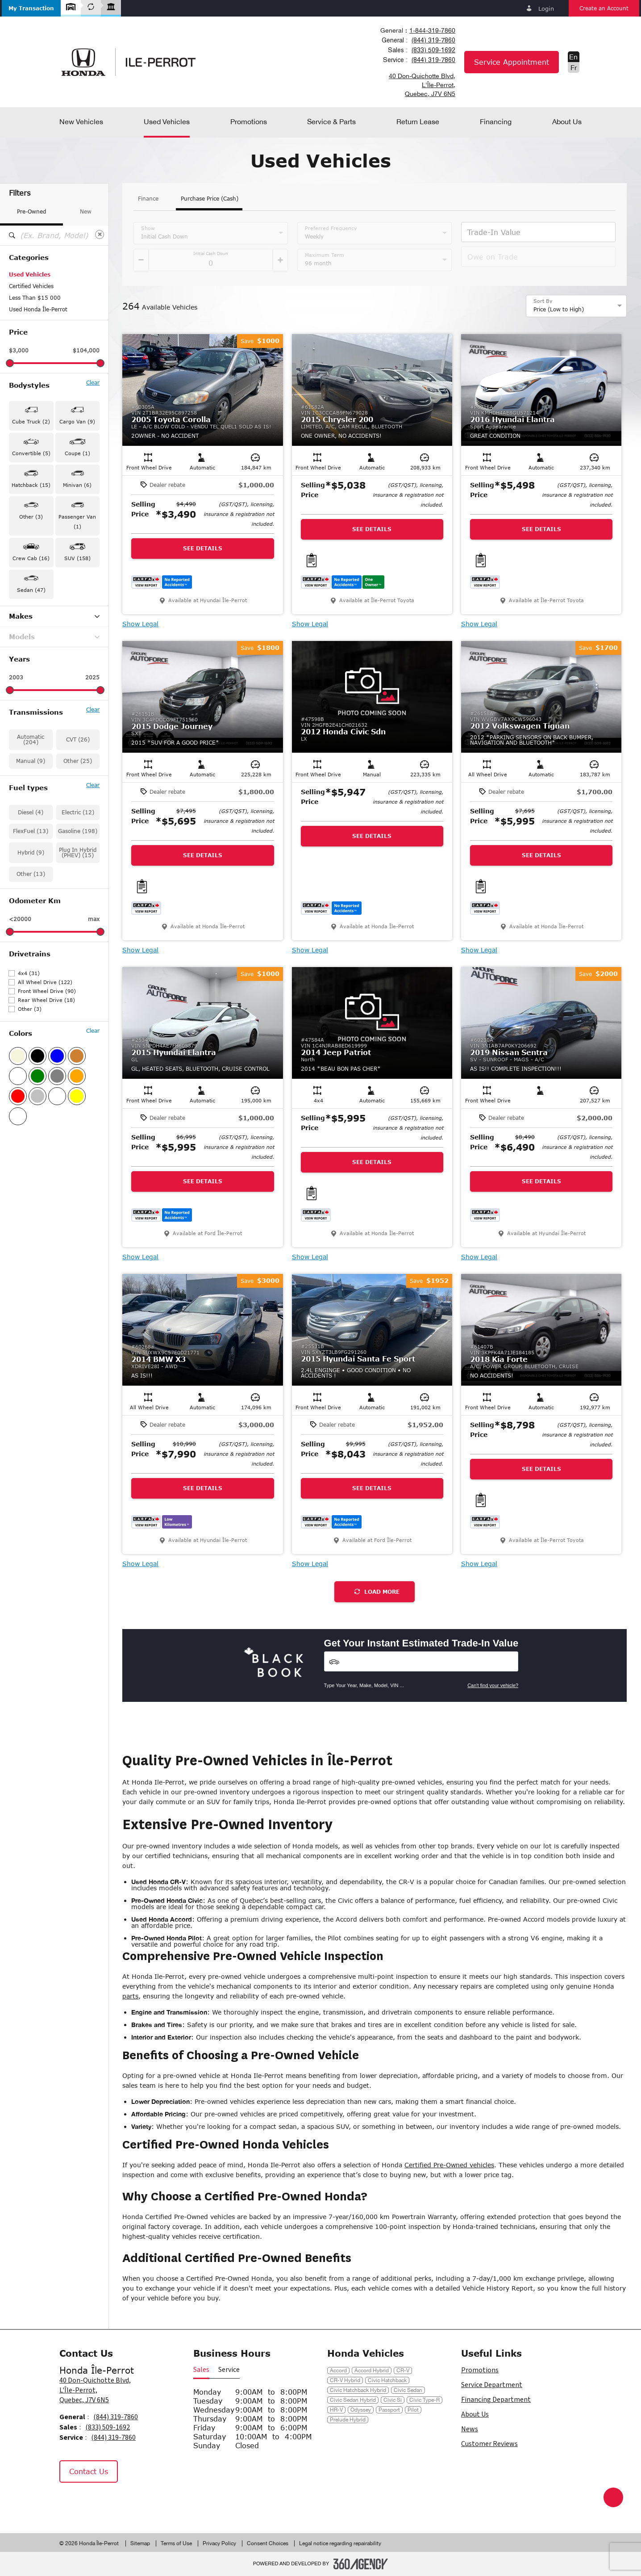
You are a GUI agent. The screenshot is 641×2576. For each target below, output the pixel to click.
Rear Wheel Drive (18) (46, 1000)
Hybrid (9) (30, 852)
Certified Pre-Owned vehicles (449, 2165)
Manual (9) (30, 761)
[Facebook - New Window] (70, 2501)
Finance (148, 199)
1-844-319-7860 (432, 30)
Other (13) (31, 874)
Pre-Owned (31, 211)
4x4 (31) (29, 973)
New (86, 211)
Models (54, 636)
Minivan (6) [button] (77, 485)
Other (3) (30, 1009)
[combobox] (417, 30)
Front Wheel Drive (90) (47, 991)
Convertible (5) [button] (31, 453)
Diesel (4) (30, 812)
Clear (93, 382)
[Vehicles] (421, 1661)
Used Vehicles (29, 274)
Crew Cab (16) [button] (31, 558)
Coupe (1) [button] (77, 453)
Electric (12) (78, 812)
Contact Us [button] (88, 2471)
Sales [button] (201, 2370)
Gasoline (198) (77, 831)
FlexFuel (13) (30, 831)
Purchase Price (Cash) (209, 199)
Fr (573, 67)
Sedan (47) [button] (31, 590)
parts (130, 1996)
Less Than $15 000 (35, 297)
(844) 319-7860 (433, 40)
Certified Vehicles (31, 286)
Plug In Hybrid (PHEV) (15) (77, 852)
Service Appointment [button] (511, 62)
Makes (54, 616)
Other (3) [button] (31, 516)
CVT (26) (78, 739)
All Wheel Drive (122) (45, 982)
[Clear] (99, 234)
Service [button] (229, 2370)
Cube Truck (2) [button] (31, 421)
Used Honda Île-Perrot (38, 309)
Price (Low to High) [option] (558, 309)
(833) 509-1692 (433, 50)
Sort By (543, 301)
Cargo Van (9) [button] (77, 421)
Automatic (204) (30, 739)
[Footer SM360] (360, 2564)
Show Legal (140, 624)
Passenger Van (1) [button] (77, 521)
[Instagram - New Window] (93, 2501)
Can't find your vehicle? (492, 1685)
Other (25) (77, 761)
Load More (377, 1591)
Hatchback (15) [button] (31, 485)
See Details (202, 548)
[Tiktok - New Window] (113, 2501)
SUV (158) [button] (77, 558)
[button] (31, 8)
